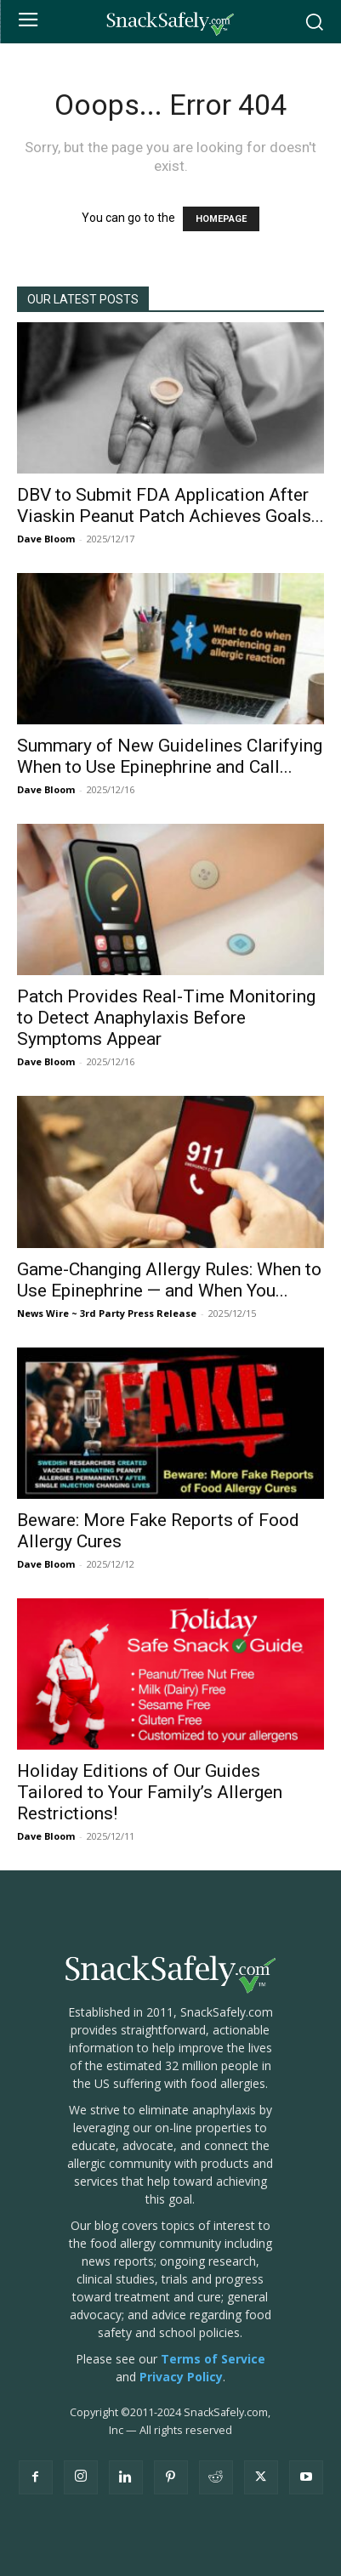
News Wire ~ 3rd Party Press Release (106, 1313)
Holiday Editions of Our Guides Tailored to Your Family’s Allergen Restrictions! (149, 1792)
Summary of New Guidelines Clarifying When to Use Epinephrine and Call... (169, 756)
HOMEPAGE (221, 218)
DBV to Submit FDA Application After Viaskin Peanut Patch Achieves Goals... (170, 505)
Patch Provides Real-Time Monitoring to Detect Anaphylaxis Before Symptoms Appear (166, 1017)
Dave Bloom (46, 538)
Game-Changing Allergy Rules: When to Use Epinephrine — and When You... (169, 1280)
